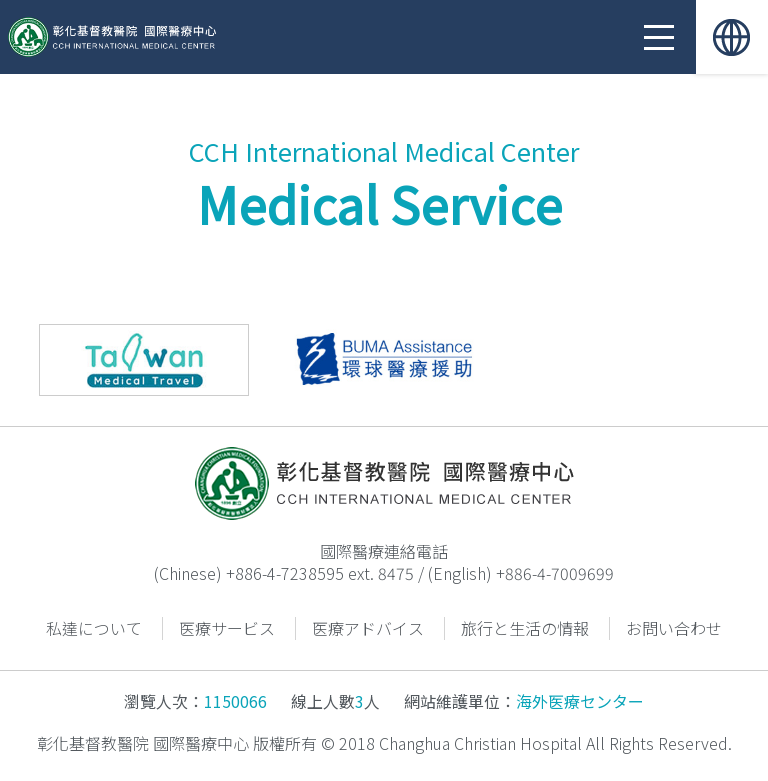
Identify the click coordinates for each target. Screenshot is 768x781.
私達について (94, 628)
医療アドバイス (368, 628)
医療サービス (227, 628)
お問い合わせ (674, 628)
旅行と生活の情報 (525, 628)
